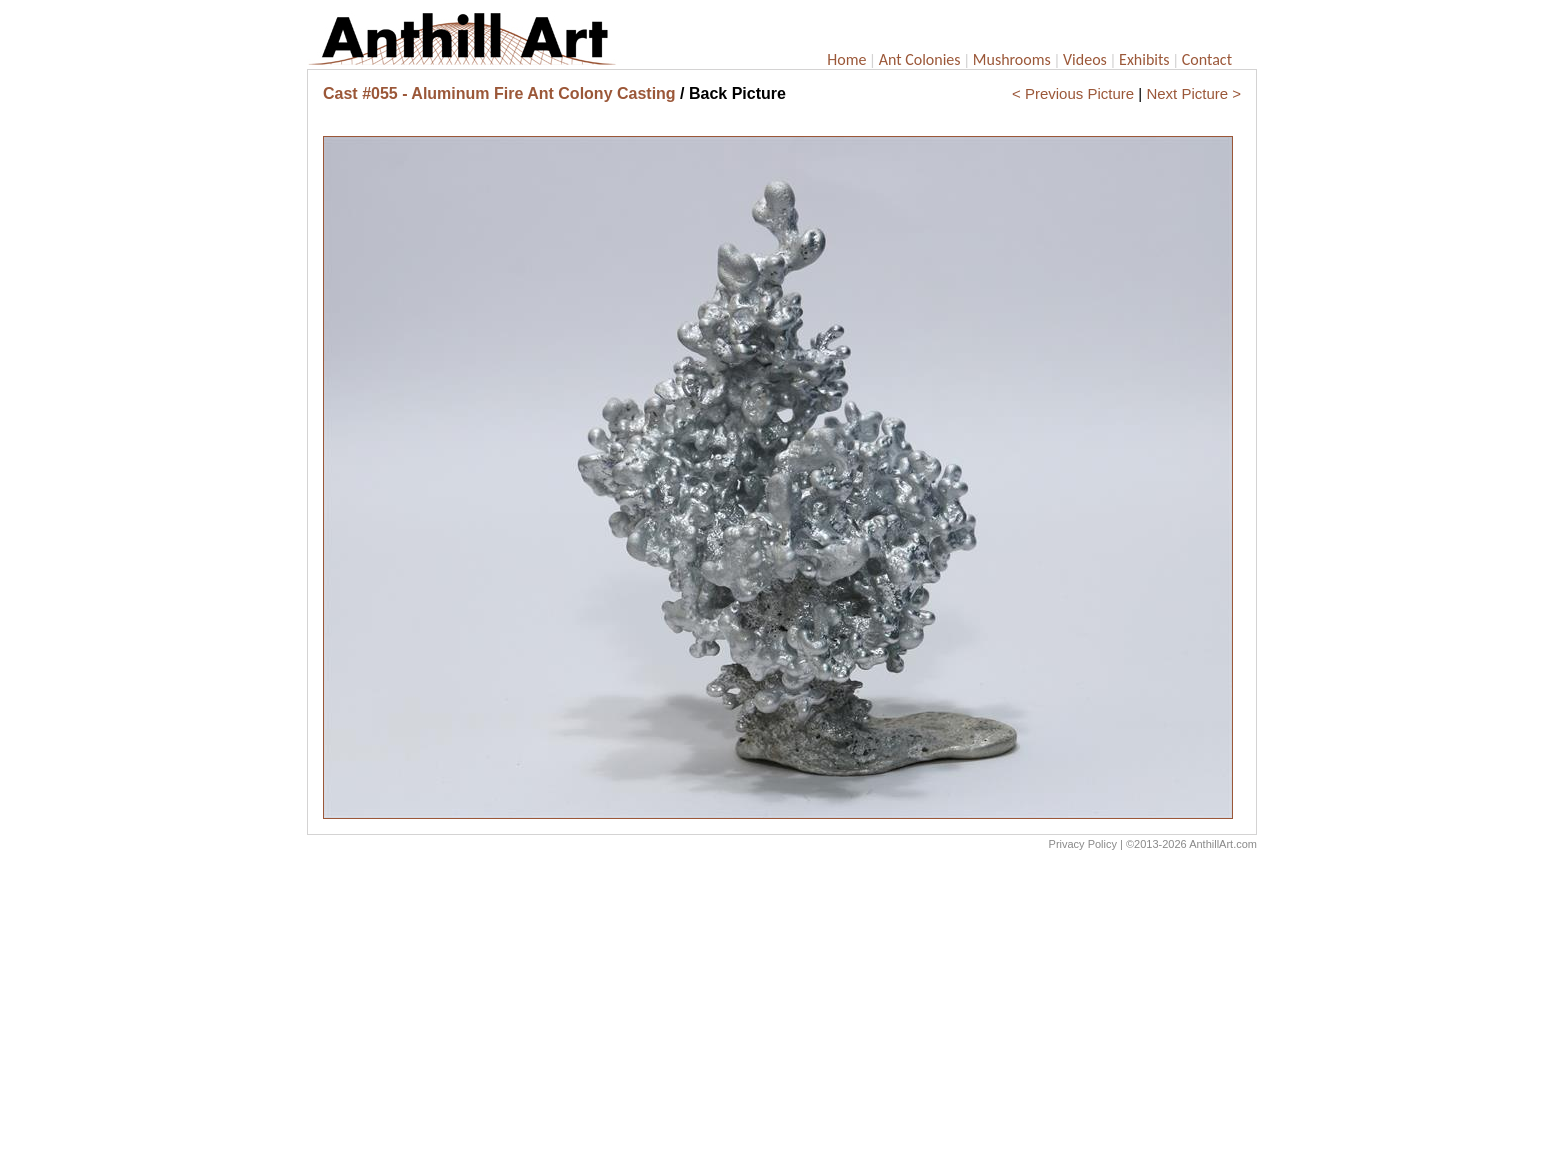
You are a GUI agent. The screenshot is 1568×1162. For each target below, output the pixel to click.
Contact (1207, 59)
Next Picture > (1193, 93)
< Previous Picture (1073, 93)
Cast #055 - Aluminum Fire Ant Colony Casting (499, 93)
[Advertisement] (782, 1011)
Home (846, 59)
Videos (1085, 59)
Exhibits (1144, 59)
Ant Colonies (920, 59)
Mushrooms (1012, 59)
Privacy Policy (1083, 844)
